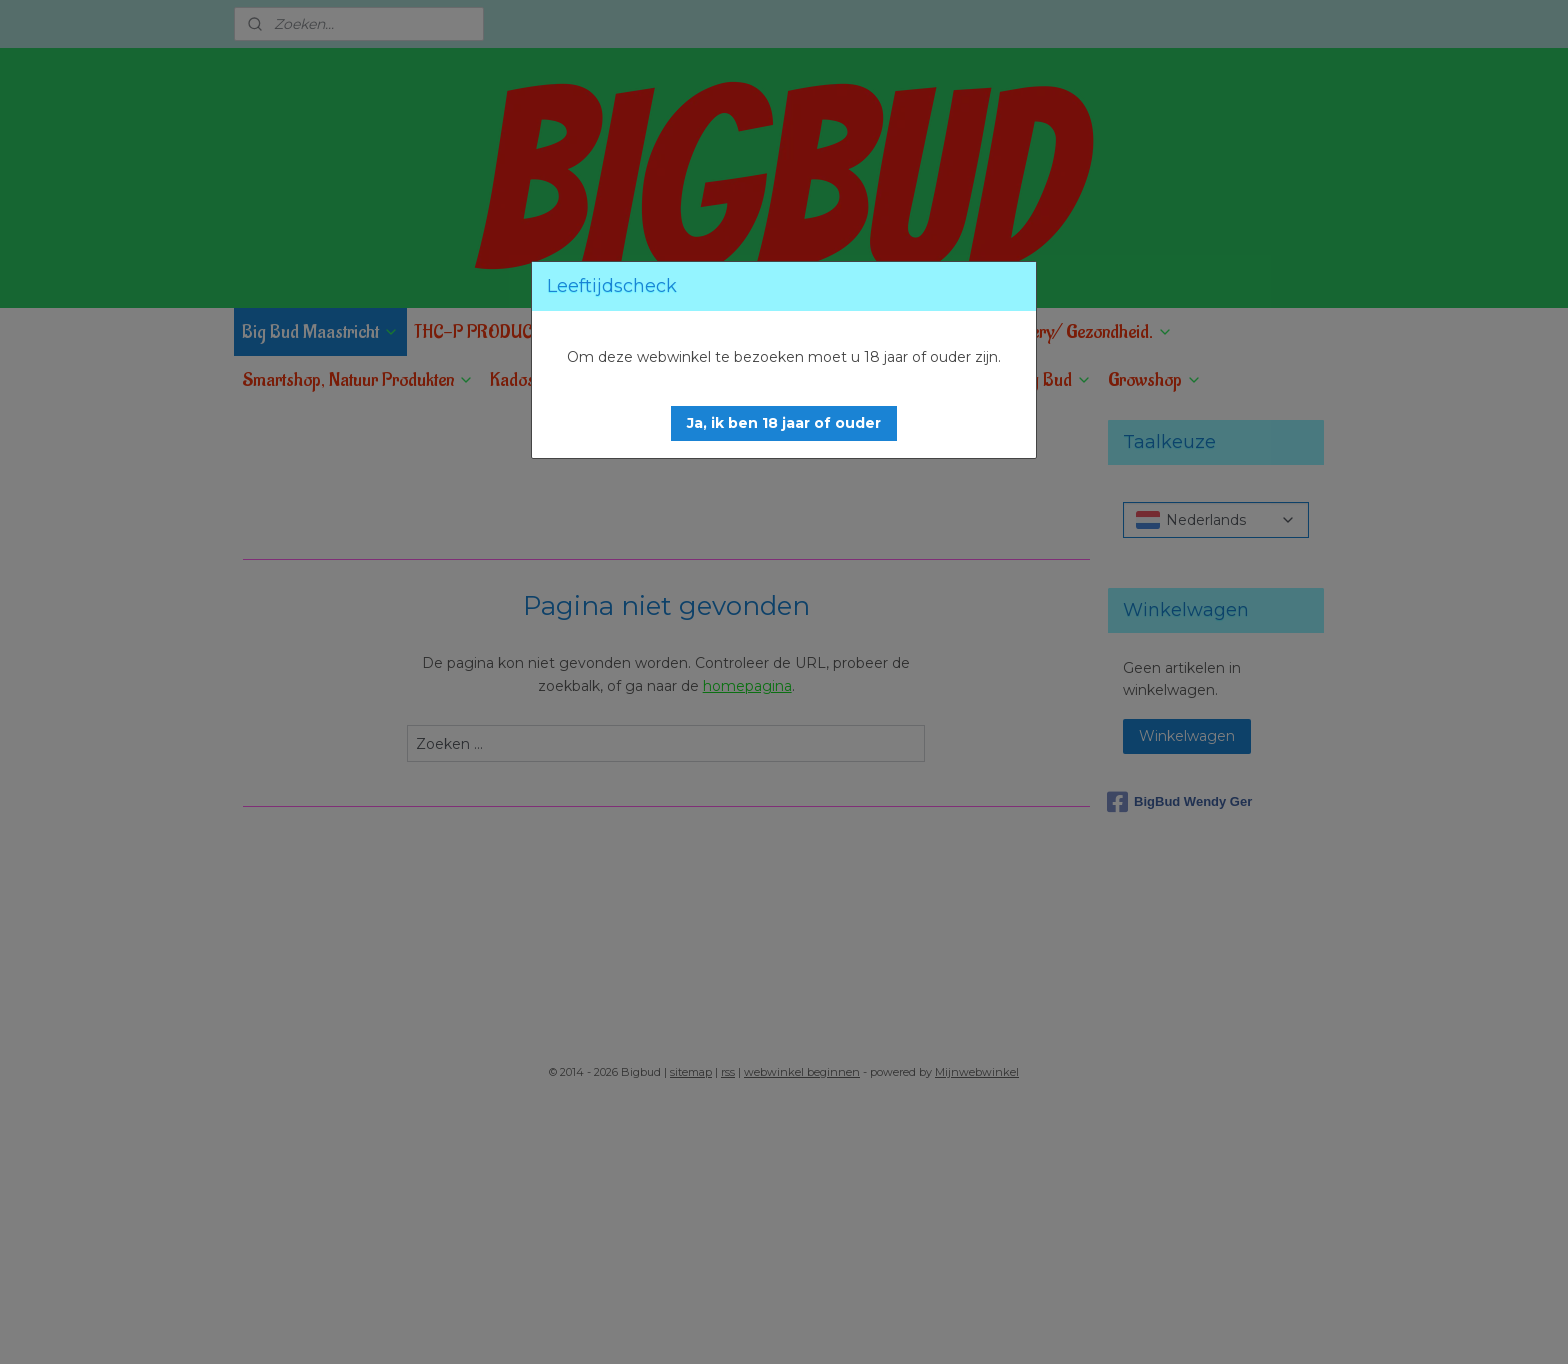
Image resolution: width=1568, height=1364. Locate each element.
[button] (784, 423)
